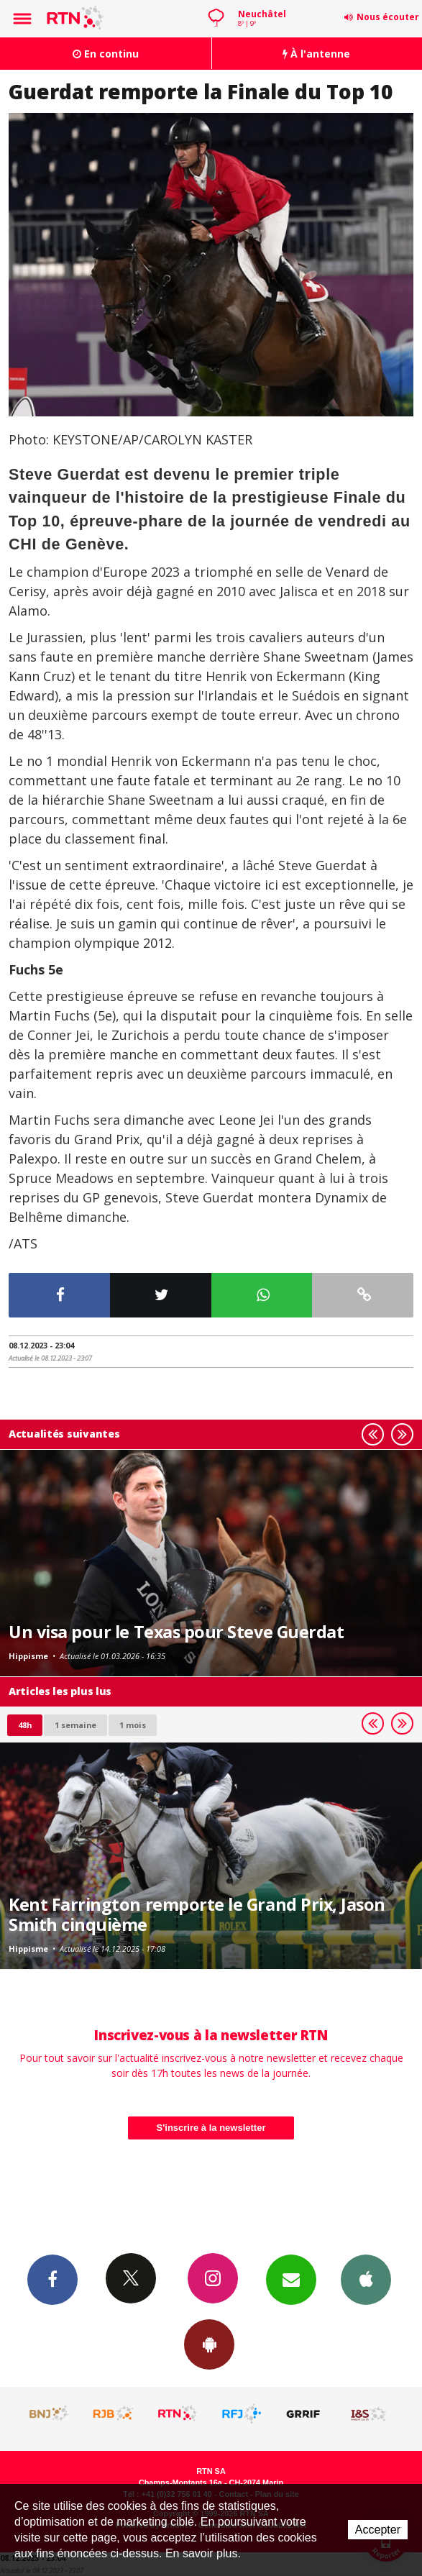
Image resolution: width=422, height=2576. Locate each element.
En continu (106, 53)
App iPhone (366, 2279)
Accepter (377, 2530)
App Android (209, 2343)
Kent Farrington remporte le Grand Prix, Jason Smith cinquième (197, 1914)
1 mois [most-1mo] (132, 1724)
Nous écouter (388, 17)
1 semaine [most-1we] (75, 1724)
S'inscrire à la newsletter (211, 2127)
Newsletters (291, 2279)
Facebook (52, 2279)
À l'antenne (316, 53)
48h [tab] (25, 1724)
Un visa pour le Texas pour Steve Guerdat (176, 1631)
